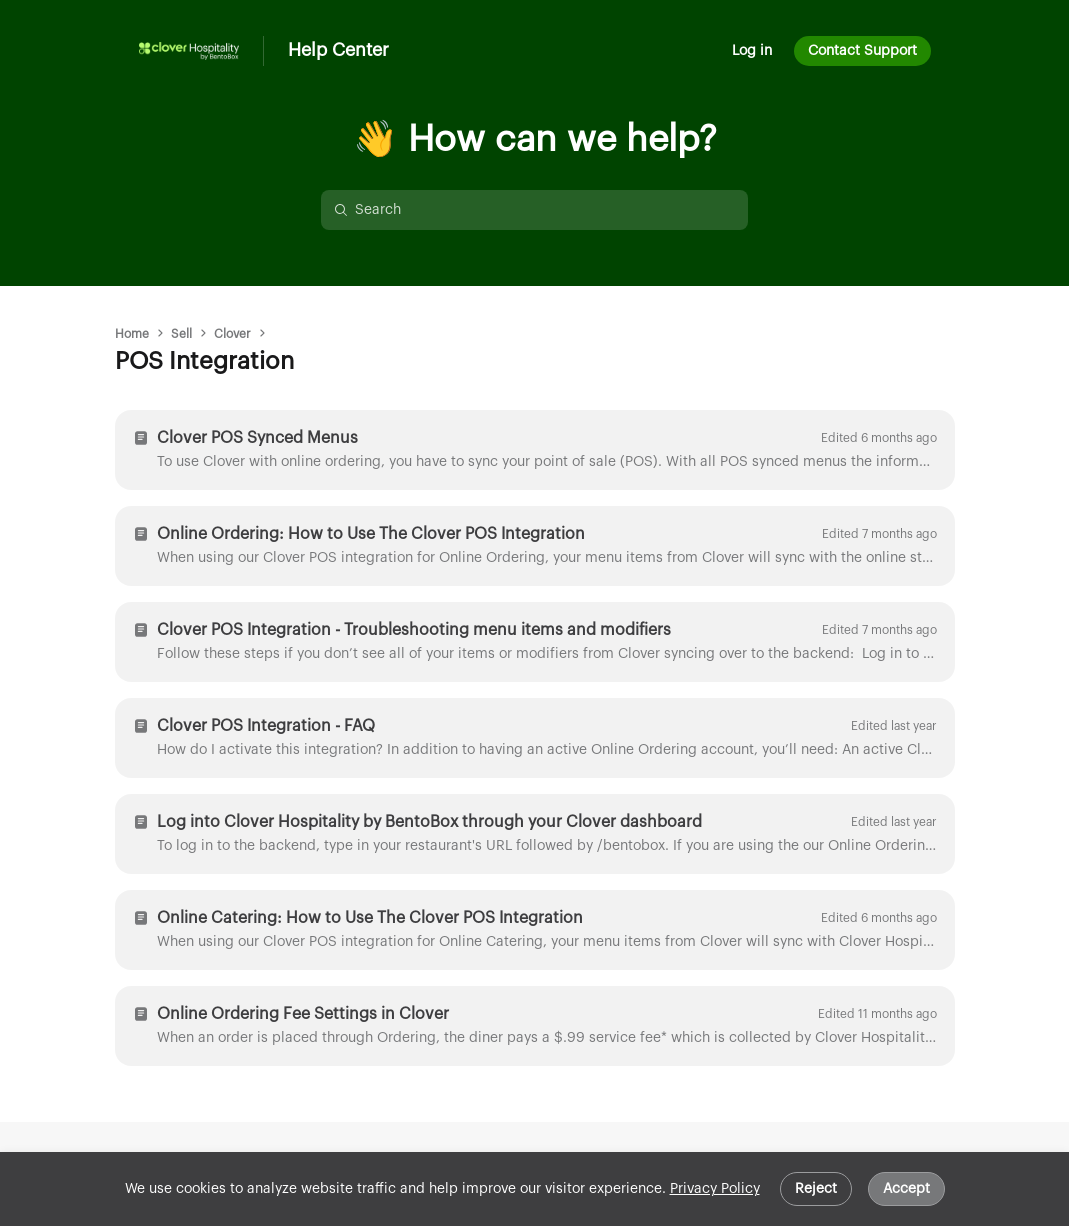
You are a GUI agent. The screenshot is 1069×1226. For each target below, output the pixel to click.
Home (132, 334)
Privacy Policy (715, 1189)
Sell (181, 334)
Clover (232, 334)
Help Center (338, 50)
